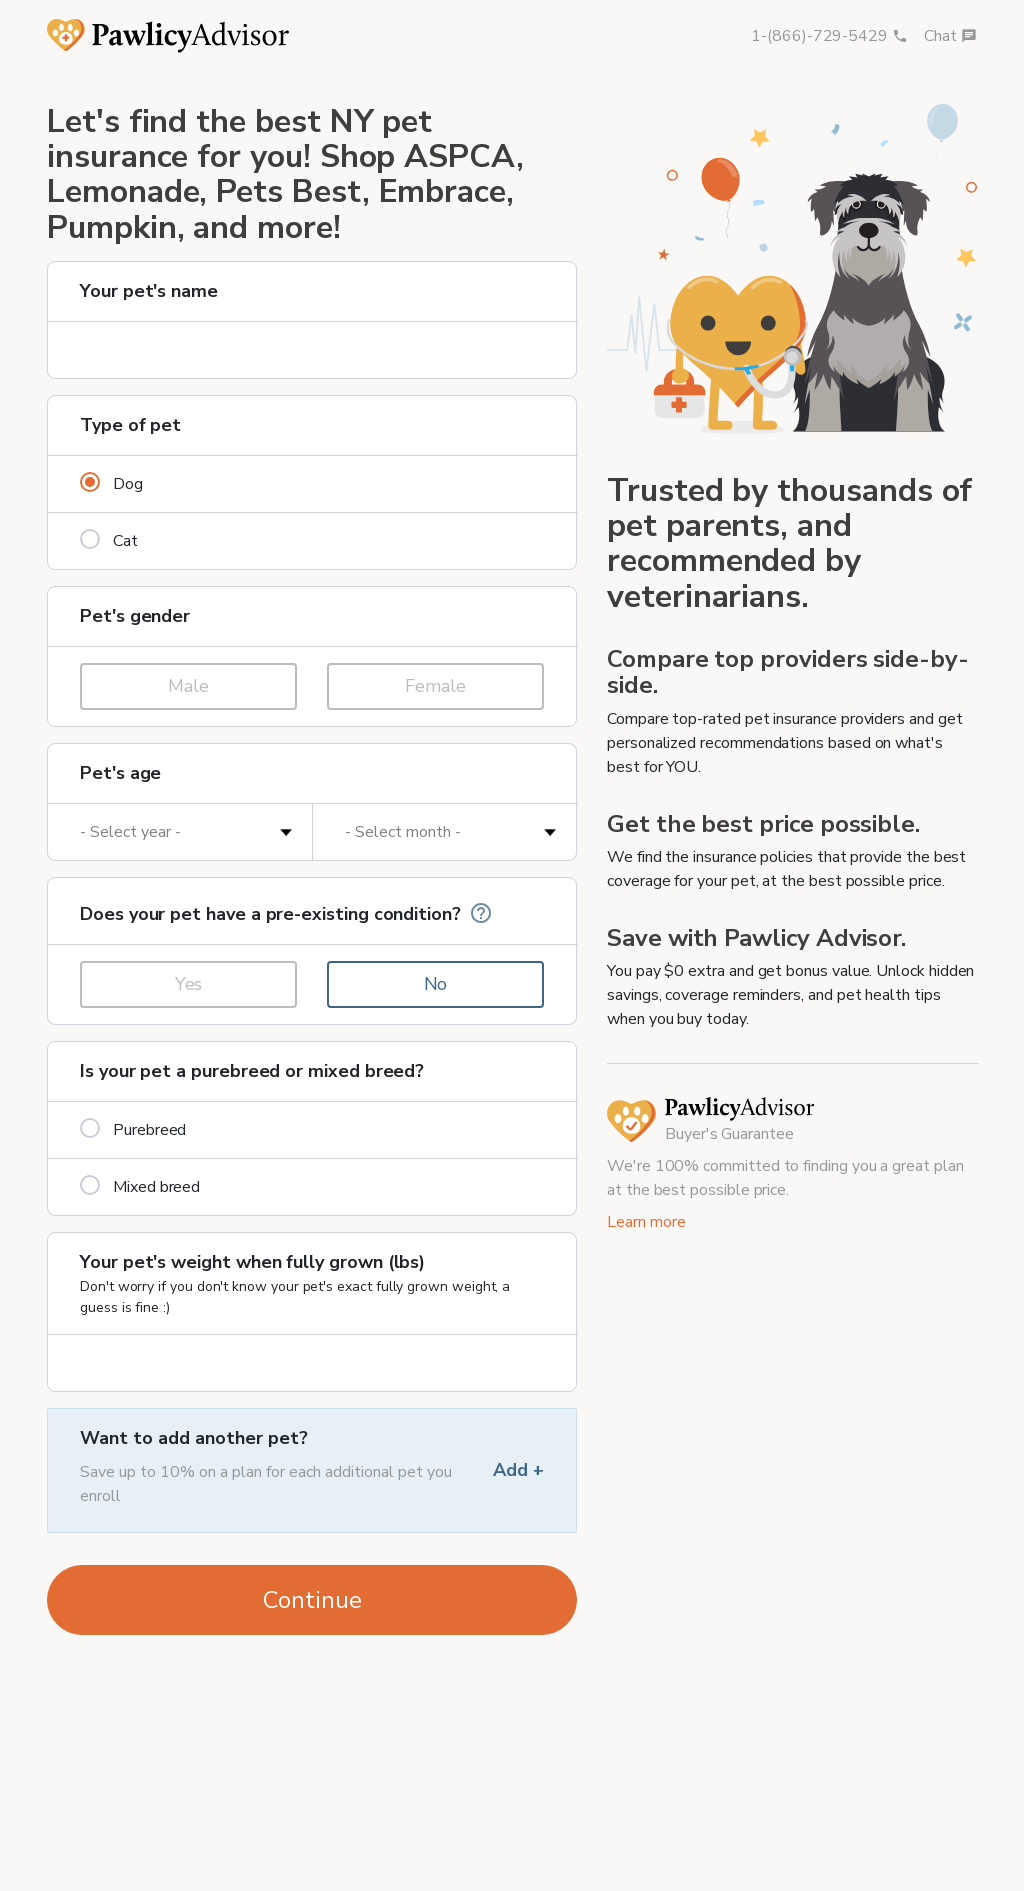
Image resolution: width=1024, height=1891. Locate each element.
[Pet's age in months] (445, 832)
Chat (950, 36)
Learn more (646, 1222)
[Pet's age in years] (180, 832)
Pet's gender (135, 616)
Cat (109, 540)
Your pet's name (149, 291)
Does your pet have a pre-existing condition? (286, 913)
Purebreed (133, 1129)
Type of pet (130, 425)
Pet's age (120, 773)
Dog (111, 483)
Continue (312, 1600)
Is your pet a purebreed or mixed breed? (252, 1071)
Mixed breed (140, 1186)
